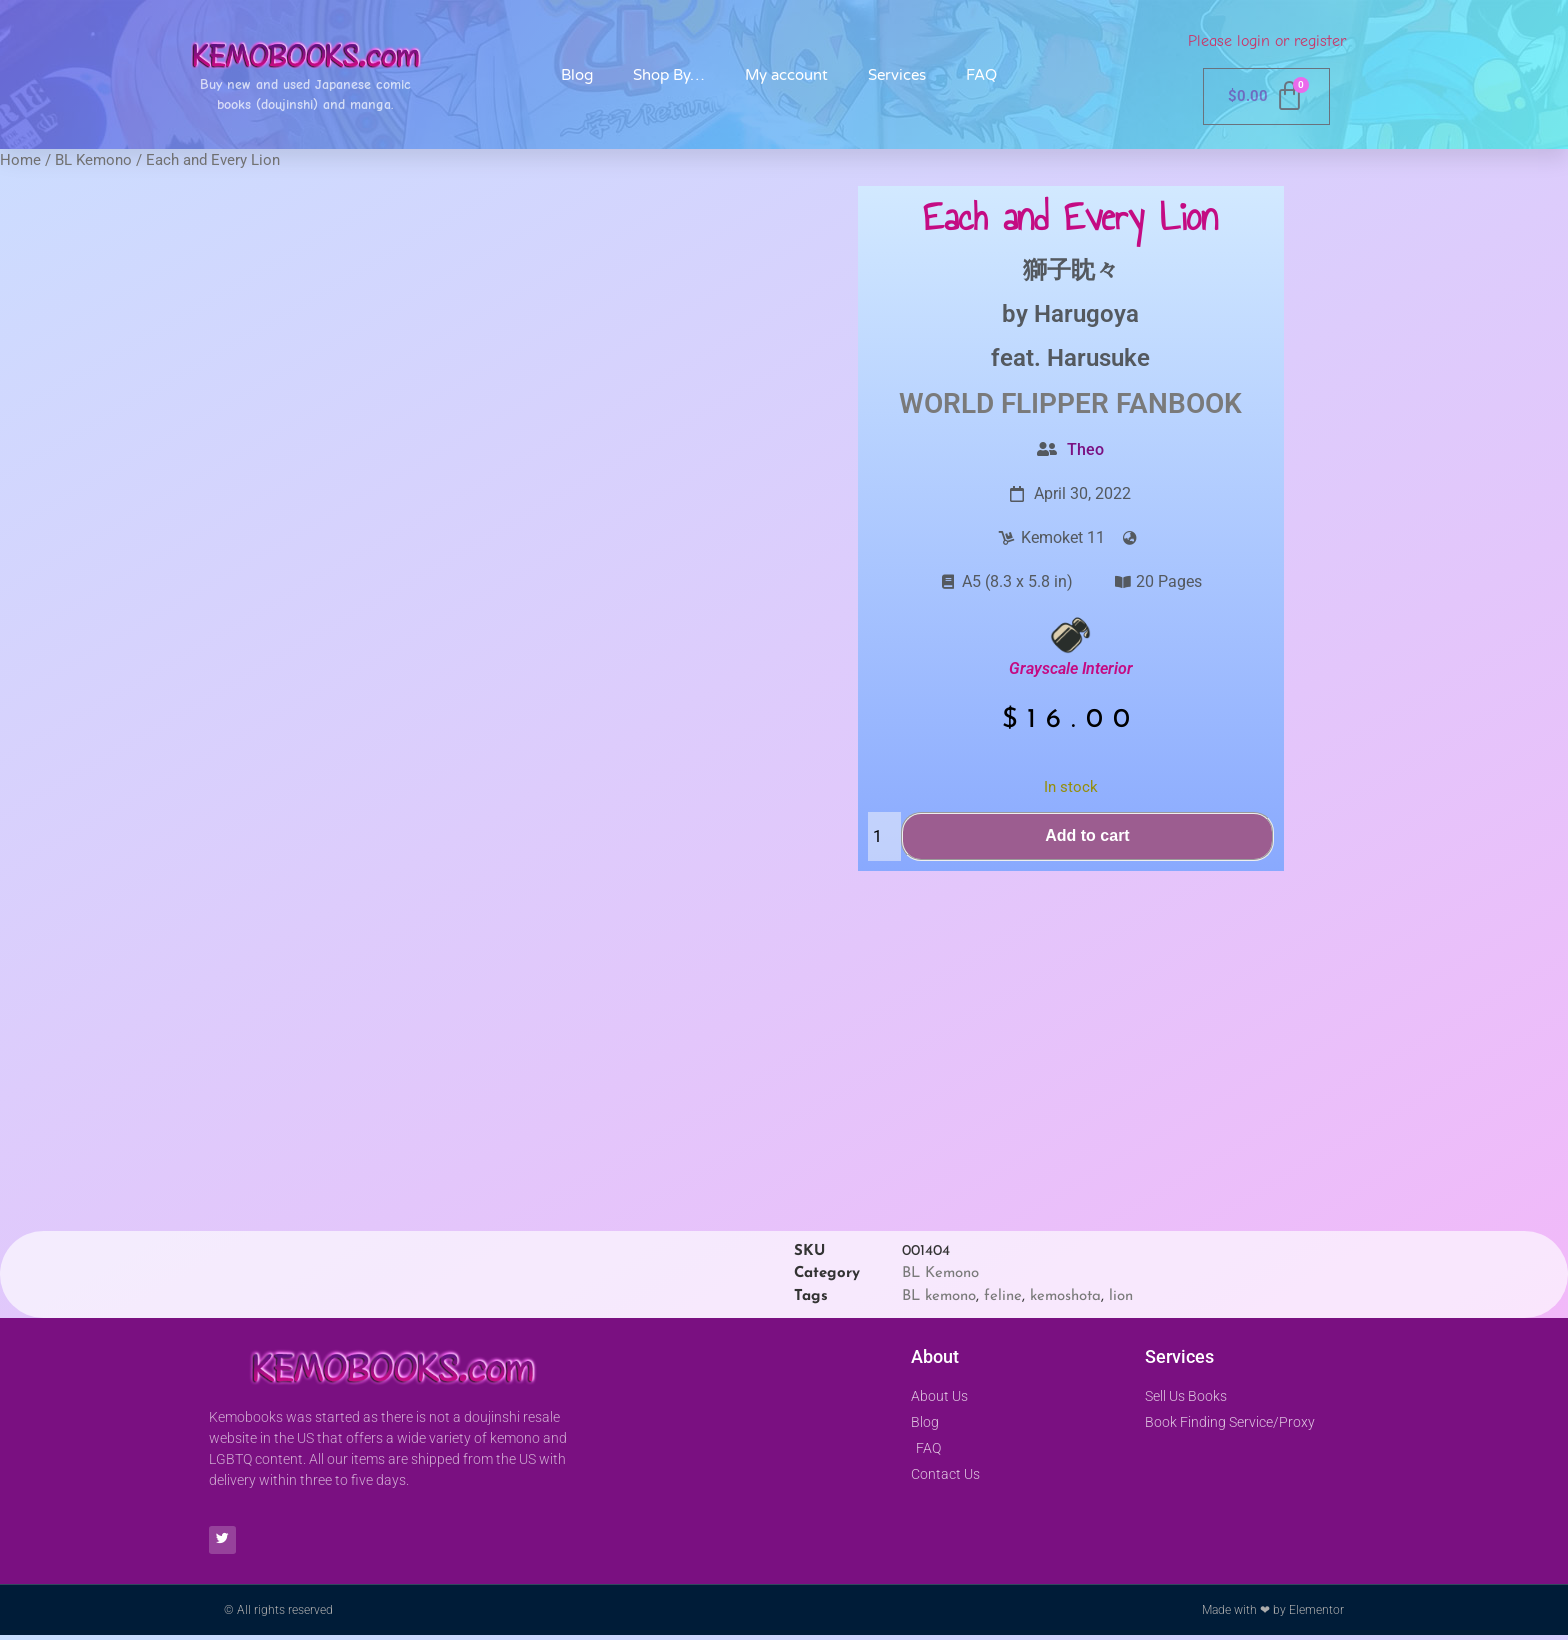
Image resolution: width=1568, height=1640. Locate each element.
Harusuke (1098, 358)
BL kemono (939, 1296)
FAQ (981, 75)
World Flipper (1004, 403)
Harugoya (1086, 314)
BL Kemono (93, 160)
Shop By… (669, 75)
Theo (1085, 449)
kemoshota (1065, 1296)
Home (20, 160)
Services (897, 75)
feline (1003, 1296)
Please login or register (1267, 41)
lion (1121, 1296)
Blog (577, 75)
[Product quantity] (884, 836)
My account (786, 75)
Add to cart (1087, 835)
